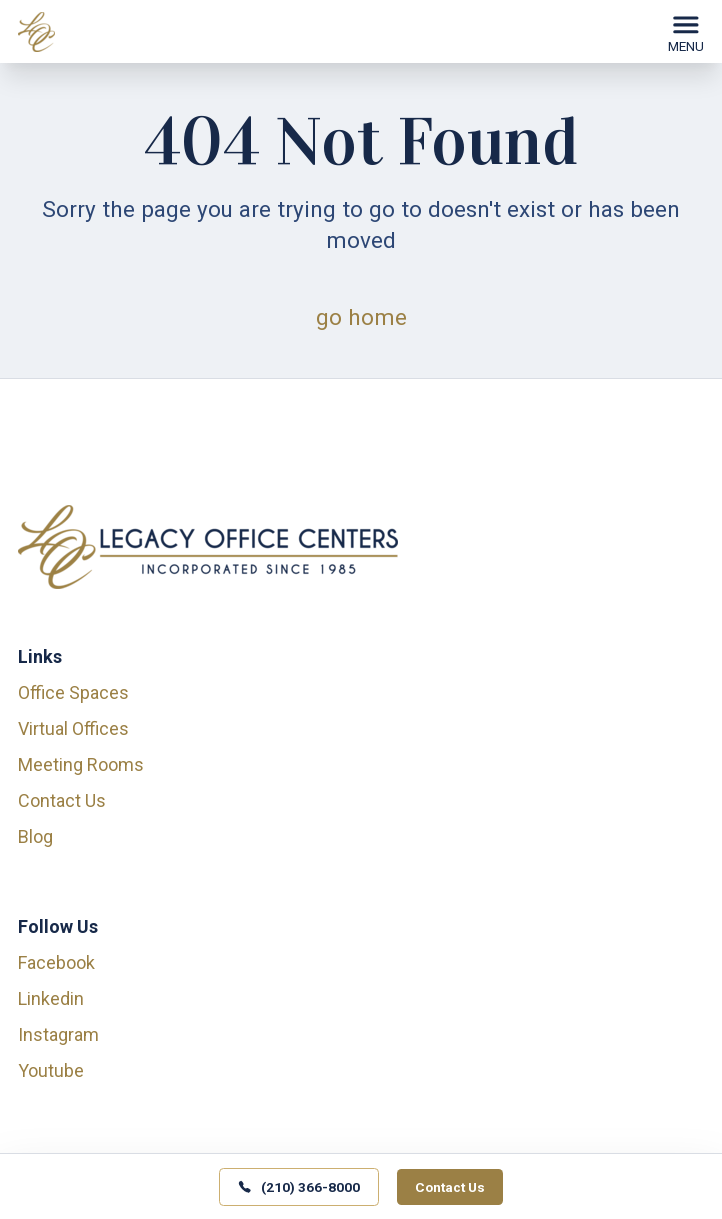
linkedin (51, 998)
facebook (56, 962)
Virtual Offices (73, 728)
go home (361, 317)
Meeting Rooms (81, 764)
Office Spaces (73, 692)
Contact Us (62, 800)
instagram (58, 1034)
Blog (35, 836)
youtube (51, 1070)
